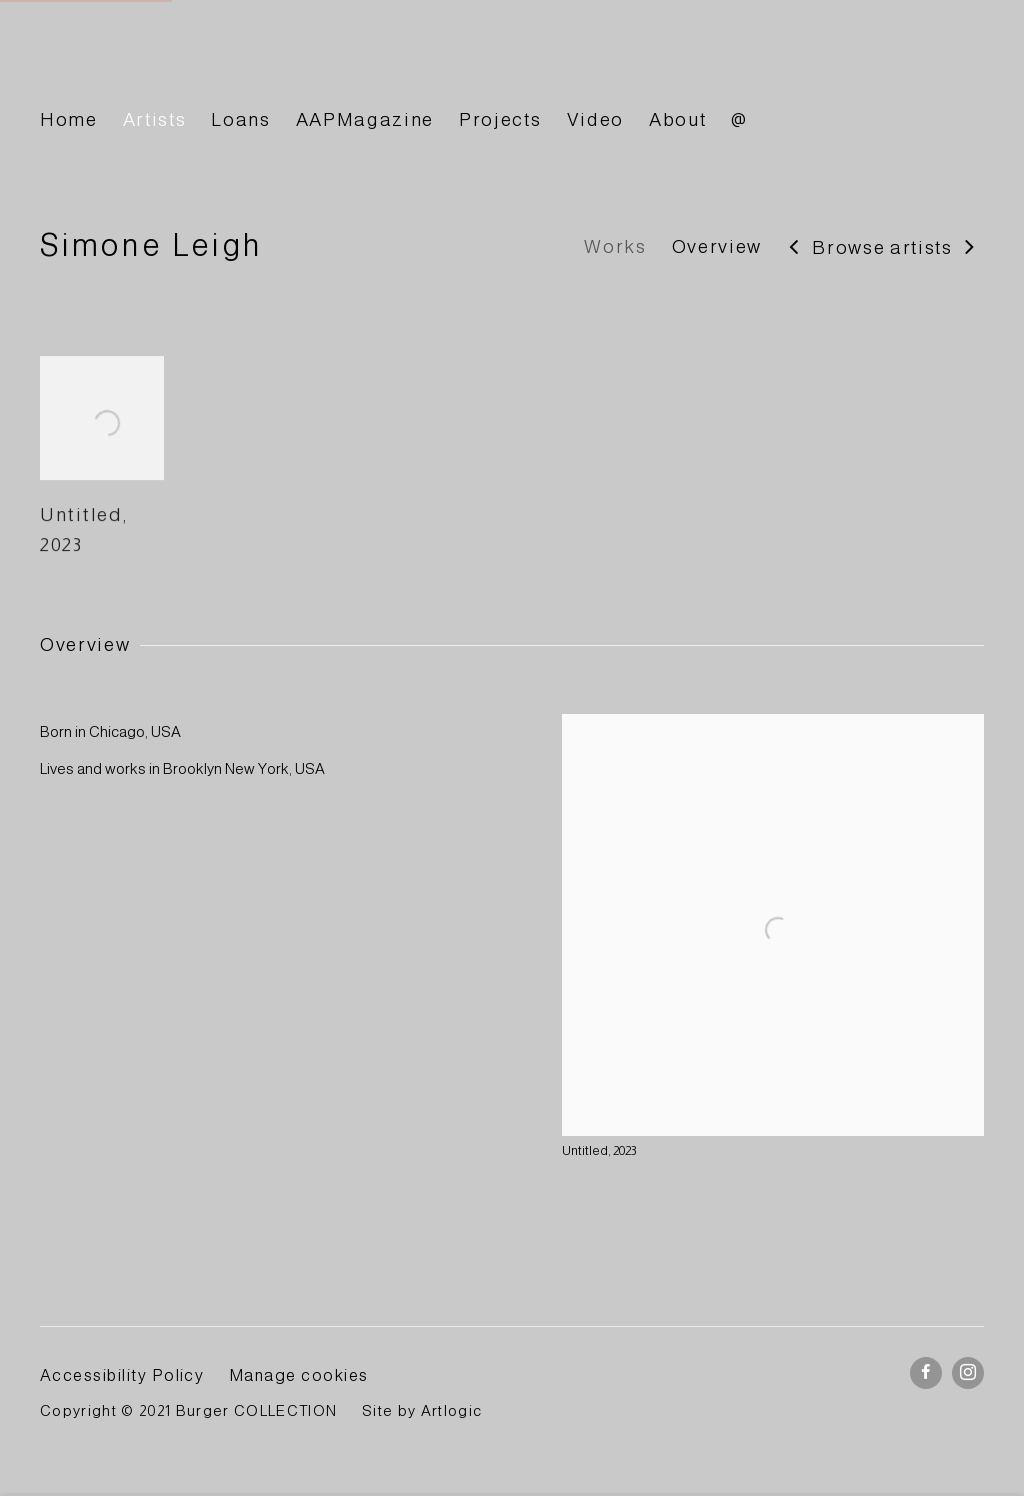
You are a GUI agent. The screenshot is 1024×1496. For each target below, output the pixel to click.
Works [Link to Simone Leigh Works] (615, 246)
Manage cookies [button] (299, 1375)
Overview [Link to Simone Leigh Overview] (717, 246)
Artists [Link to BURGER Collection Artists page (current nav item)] (155, 119)
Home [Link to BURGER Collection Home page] (69, 119)
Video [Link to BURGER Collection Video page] (595, 119)
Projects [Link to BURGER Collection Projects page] (500, 119)
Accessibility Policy (122, 1375)
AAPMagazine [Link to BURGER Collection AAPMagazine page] (365, 119)
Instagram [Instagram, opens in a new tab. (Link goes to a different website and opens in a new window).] (968, 1373)
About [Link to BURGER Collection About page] (677, 119)
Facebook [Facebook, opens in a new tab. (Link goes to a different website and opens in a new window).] (926, 1373)
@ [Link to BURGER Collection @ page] (739, 119)
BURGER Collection (220, 63)
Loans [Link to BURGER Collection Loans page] (240, 119)
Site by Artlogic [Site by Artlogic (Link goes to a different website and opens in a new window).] (422, 1411)
